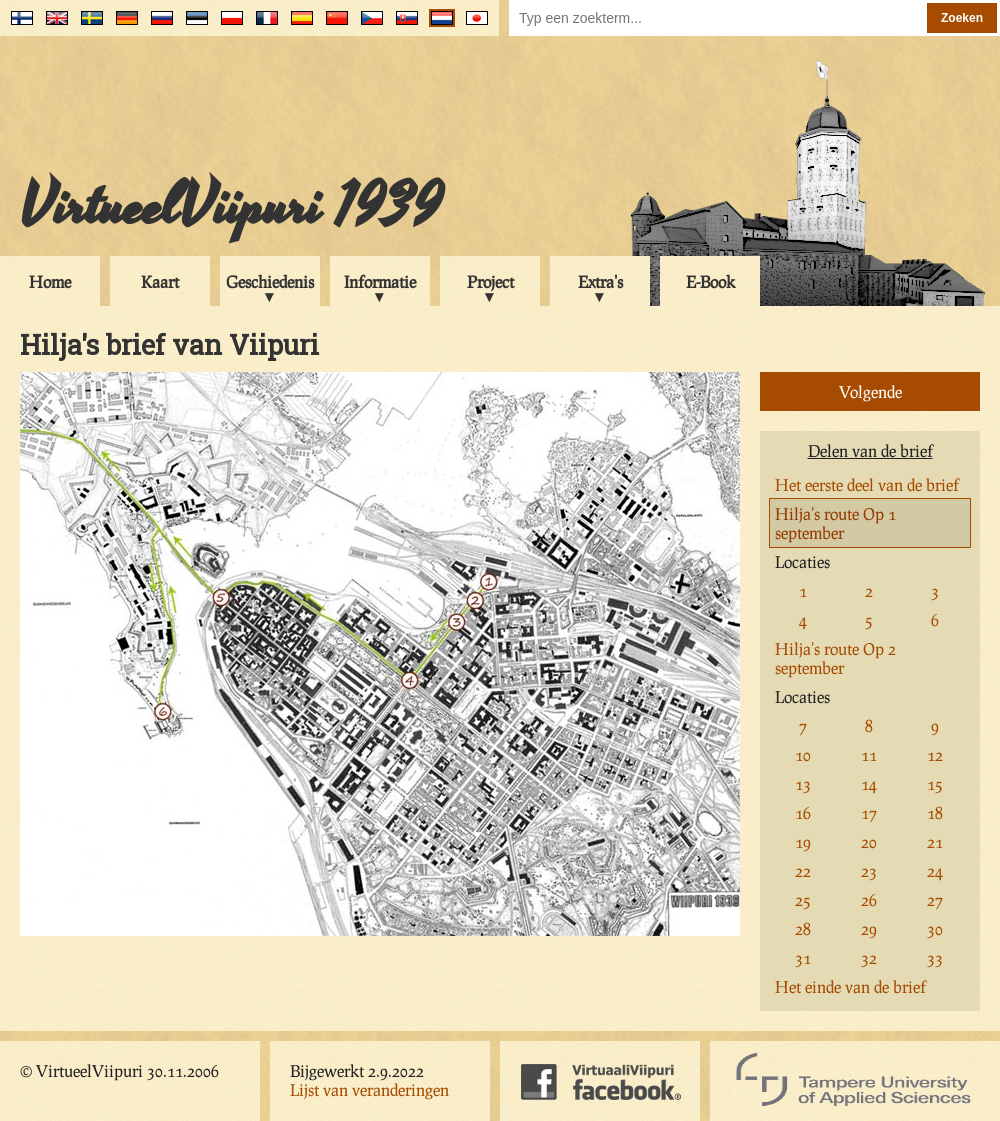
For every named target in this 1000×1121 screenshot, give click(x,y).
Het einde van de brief (850, 986)
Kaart (160, 281)
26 (869, 899)
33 (935, 957)
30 (935, 928)
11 (869, 754)
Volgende (870, 391)
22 (803, 870)
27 (935, 899)
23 (869, 870)
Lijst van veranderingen (369, 1089)
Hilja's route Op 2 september (835, 658)
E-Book (710, 281)
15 (935, 783)
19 (803, 841)
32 (869, 957)
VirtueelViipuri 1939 (231, 207)
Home (50, 281)
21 (935, 841)
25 (803, 899)
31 (803, 957)
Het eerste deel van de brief (867, 484)
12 (935, 754)
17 (869, 812)
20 (869, 841)
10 (803, 754)
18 (935, 812)
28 (803, 928)
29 (869, 928)
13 (803, 783)
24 (935, 870)
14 (869, 783)
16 (803, 812)
